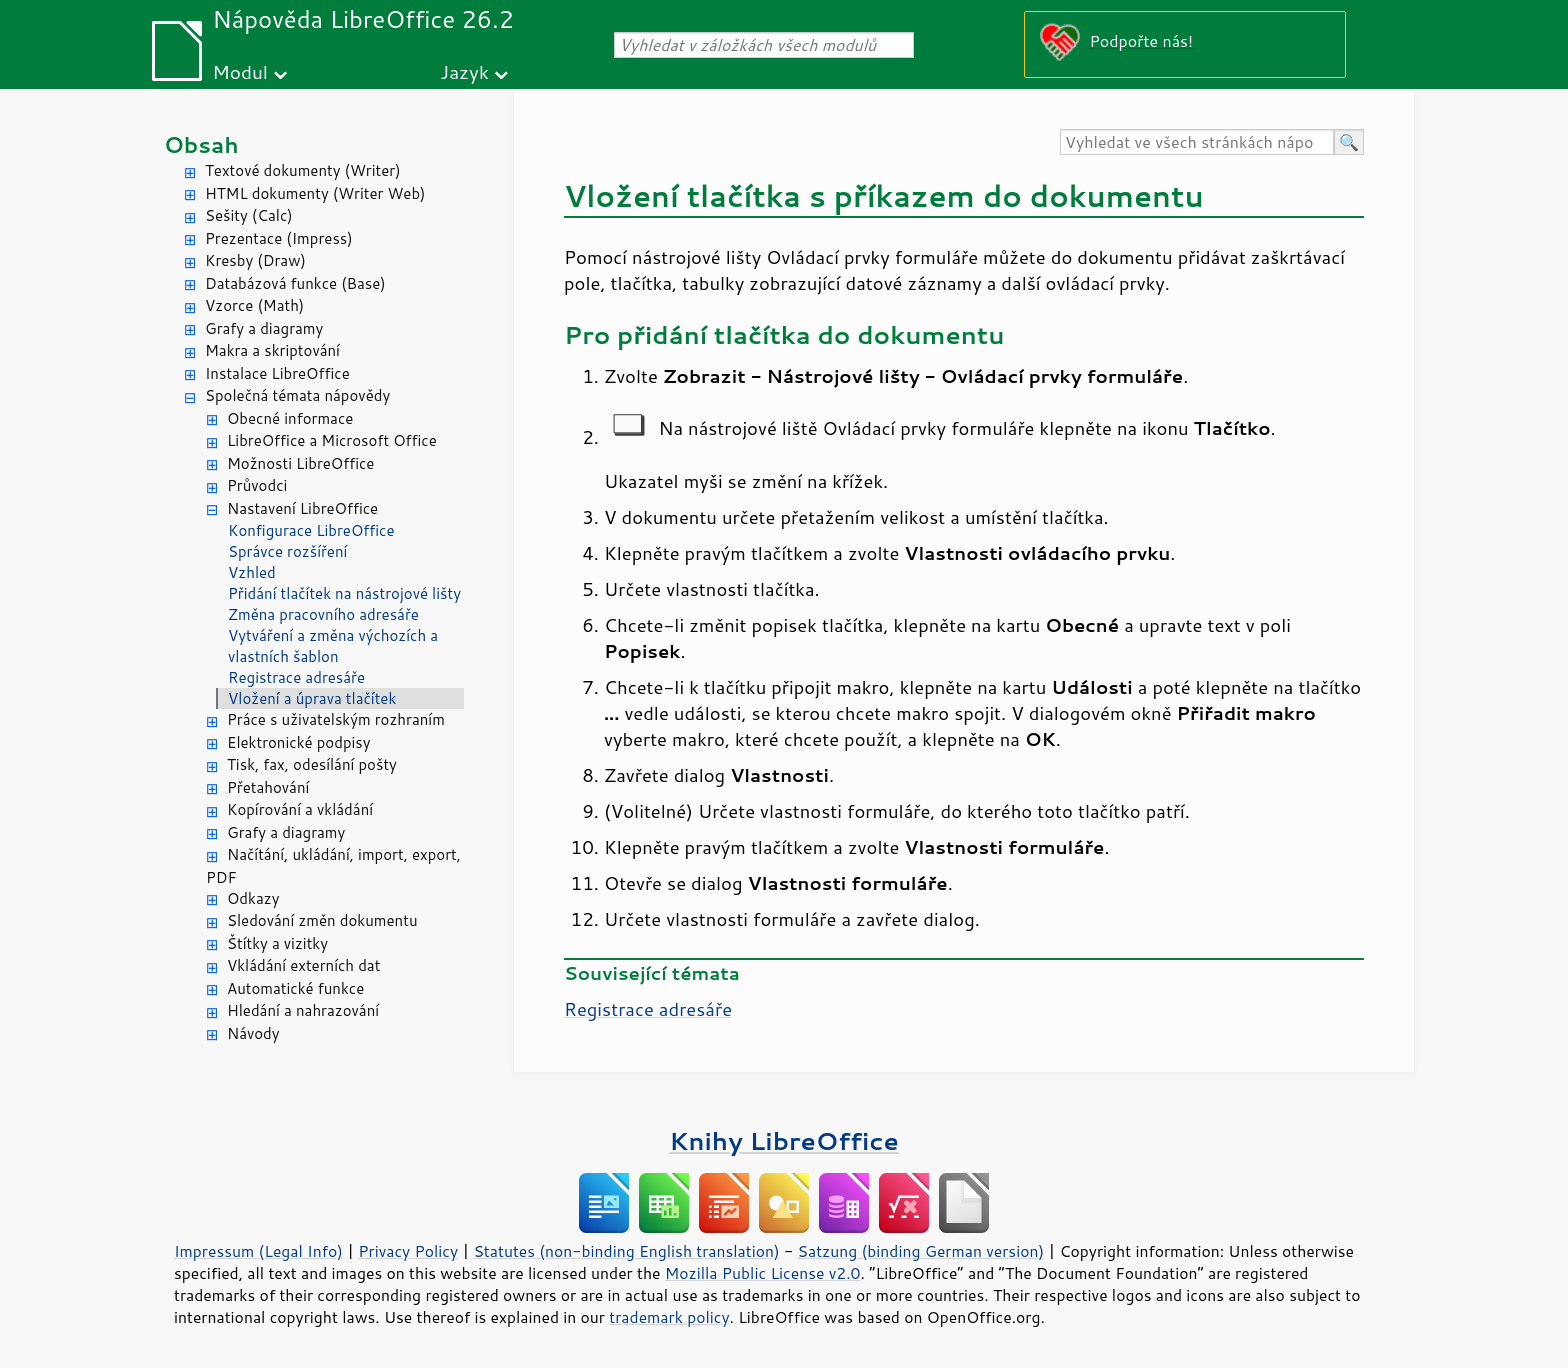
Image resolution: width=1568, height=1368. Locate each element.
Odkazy (253, 898)
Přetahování (268, 787)
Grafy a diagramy (264, 328)
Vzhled (252, 572)
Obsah (201, 144)
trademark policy (669, 1317)
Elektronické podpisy (299, 742)
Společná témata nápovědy (297, 395)
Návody (253, 1033)
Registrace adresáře (296, 677)
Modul (240, 71)
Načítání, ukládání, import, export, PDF (333, 866)
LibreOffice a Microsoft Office (332, 440)
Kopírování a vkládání (300, 809)
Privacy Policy (408, 1251)
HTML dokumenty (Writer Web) (315, 193)
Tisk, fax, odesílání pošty (312, 764)
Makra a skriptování (272, 350)
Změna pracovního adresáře (323, 614)
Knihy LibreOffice (784, 1140)
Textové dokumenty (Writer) (303, 170)
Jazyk (464, 71)
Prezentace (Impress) (279, 238)
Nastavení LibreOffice (302, 508)
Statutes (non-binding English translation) (626, 1251)
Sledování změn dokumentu (322, 920)
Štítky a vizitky (277, 943)
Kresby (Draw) (255, 260)
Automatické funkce (295, 988)
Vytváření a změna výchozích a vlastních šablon (333, 646)
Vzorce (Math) (254, 305)
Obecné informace (290, 418)
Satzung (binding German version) (921, 1251)
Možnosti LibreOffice (300, 463)
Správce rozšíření (287, 551)
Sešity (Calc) (249, 215)
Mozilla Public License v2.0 (763, 1273)
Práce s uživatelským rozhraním (336, 719)
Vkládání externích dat (303, 965)
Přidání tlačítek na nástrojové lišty (344, 593)
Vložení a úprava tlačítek (312, 698)
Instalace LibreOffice (277, 373)
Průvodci (257, 485)
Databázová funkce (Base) (295, 283)
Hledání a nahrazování (303, 1010)
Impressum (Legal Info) (258, 1251)
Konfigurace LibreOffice (311, 530)
